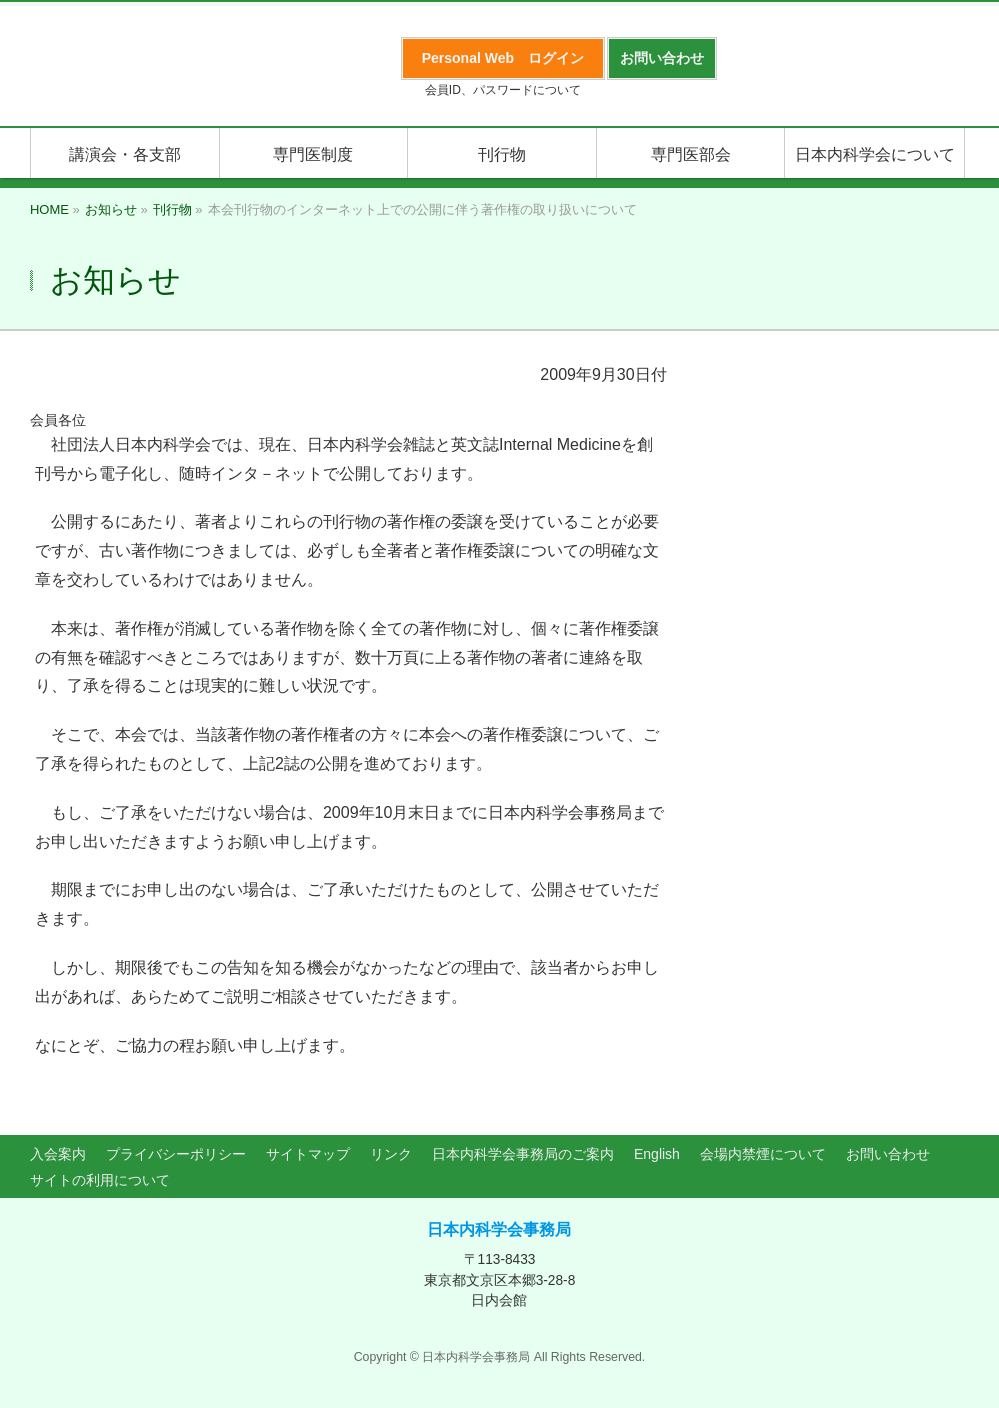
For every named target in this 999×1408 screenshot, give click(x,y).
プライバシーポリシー (176, 1154)
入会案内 (58, 1154)
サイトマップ (308, 1154)
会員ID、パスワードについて (503, 90)
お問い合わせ (888, 1154)
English (657, 1154)
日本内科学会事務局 (499, 1229)
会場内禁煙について (763, 1154)
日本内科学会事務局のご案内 (523, 1154)
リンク (391, 1154)
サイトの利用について (100, 1180)
